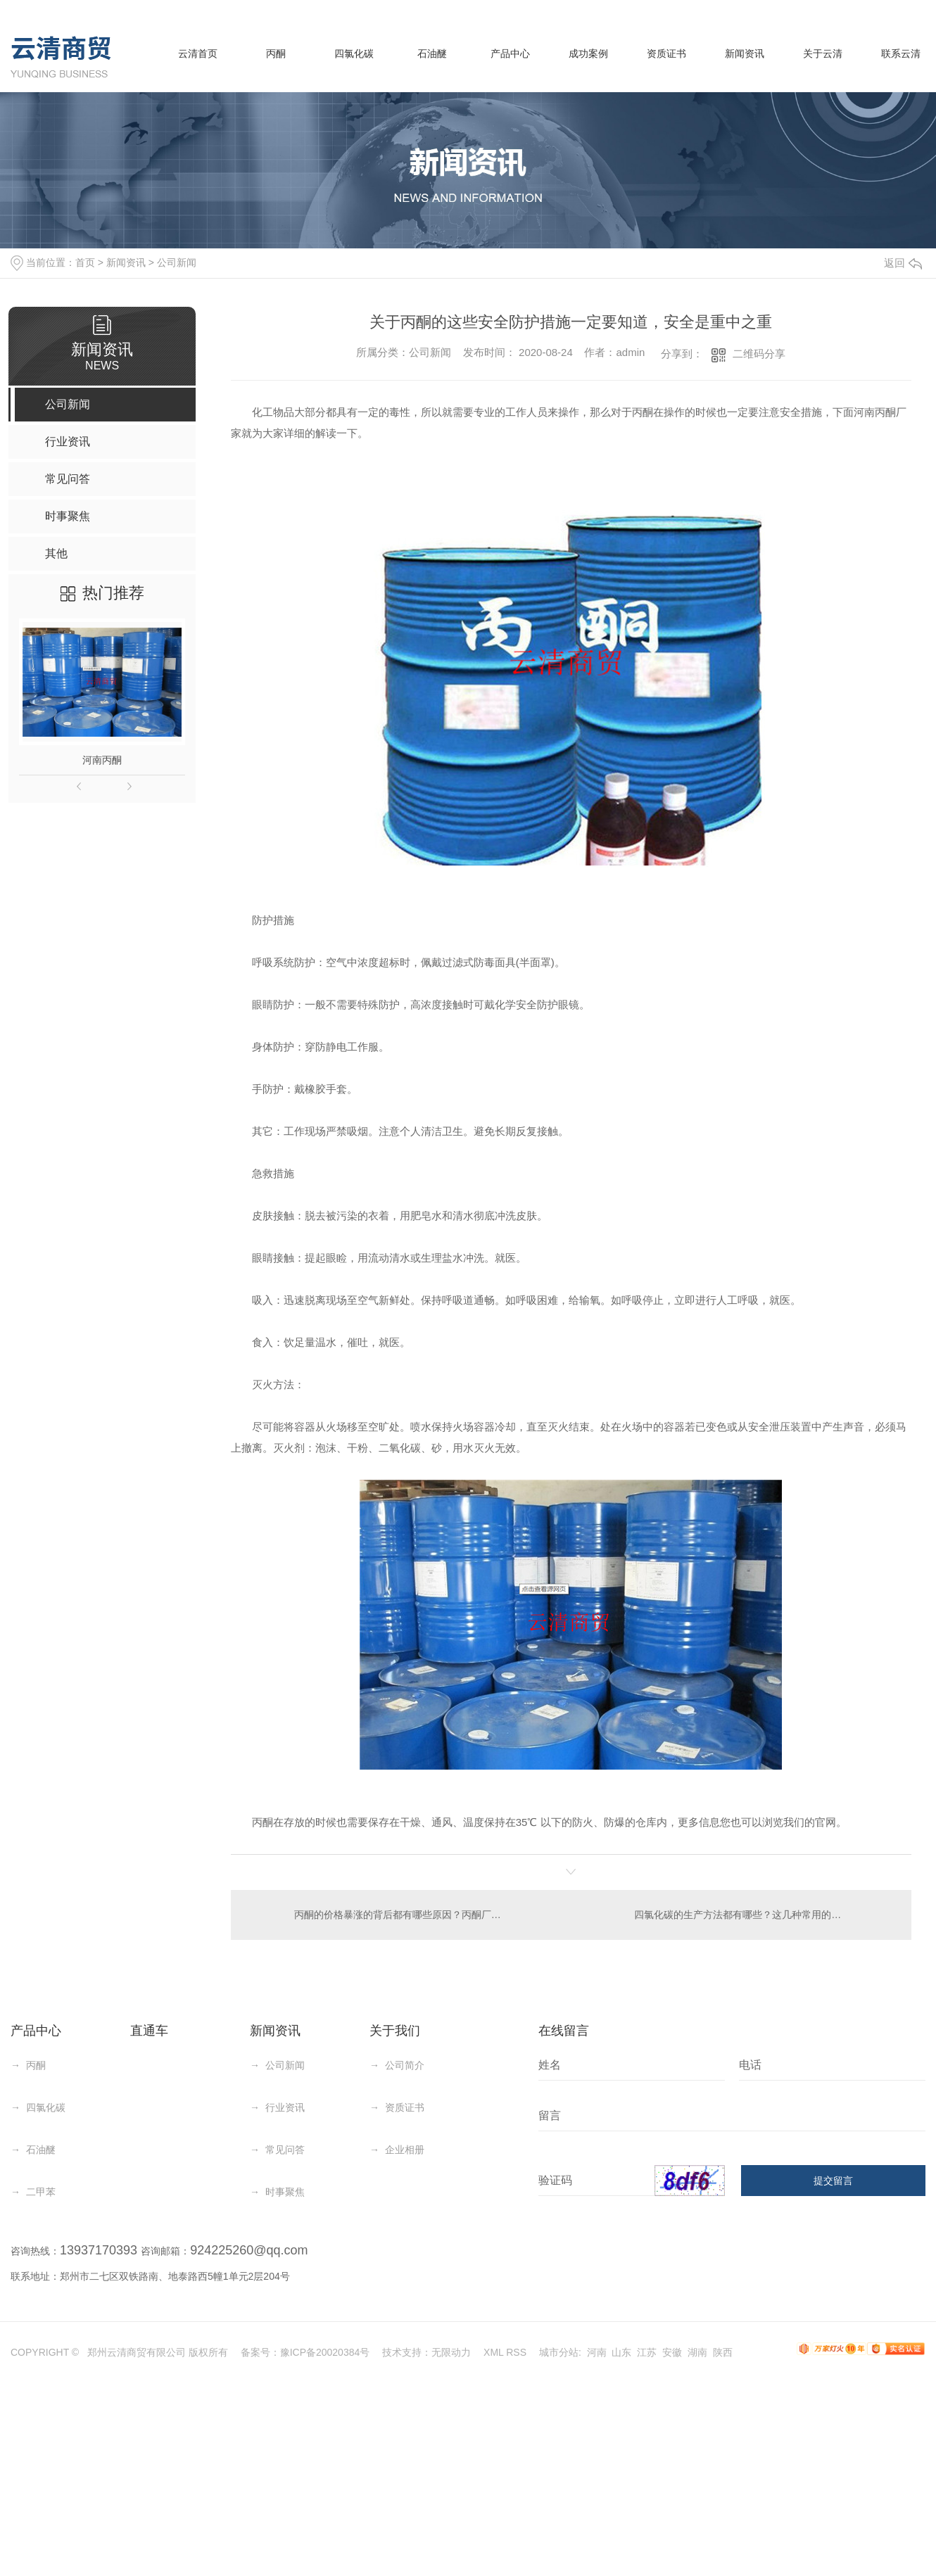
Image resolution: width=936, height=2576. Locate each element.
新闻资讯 (744, 53)
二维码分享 (759, 354)
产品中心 (510, 53)
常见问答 (285, 2149)
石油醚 (432, 53)
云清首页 (197, 53)
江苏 (647, 2352)
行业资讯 (285, 2107)
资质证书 (666, 53)
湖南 (697, 2352)
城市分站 (558, 2352)
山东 (621, 2352)
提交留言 (833, 2180)
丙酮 (276, 53)
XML (493, 2352)
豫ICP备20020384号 (325, 2352)
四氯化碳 (354, 53)
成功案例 (588, 53)
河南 (597, 2352)
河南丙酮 (102, 760)
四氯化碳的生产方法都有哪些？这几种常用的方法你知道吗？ (764, 1914)
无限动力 (451, 2352)
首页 (85, 262)
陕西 (723, 2352)
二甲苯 (41, 2191)
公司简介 (404, 2065)
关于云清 (822, 53)
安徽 (672, 2352)
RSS (516, 2352)
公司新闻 (176, 262)
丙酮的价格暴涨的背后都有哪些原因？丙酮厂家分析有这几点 (400, 1914)
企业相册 (404, 2149)
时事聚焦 (285, 2191)
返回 (903, 263)
